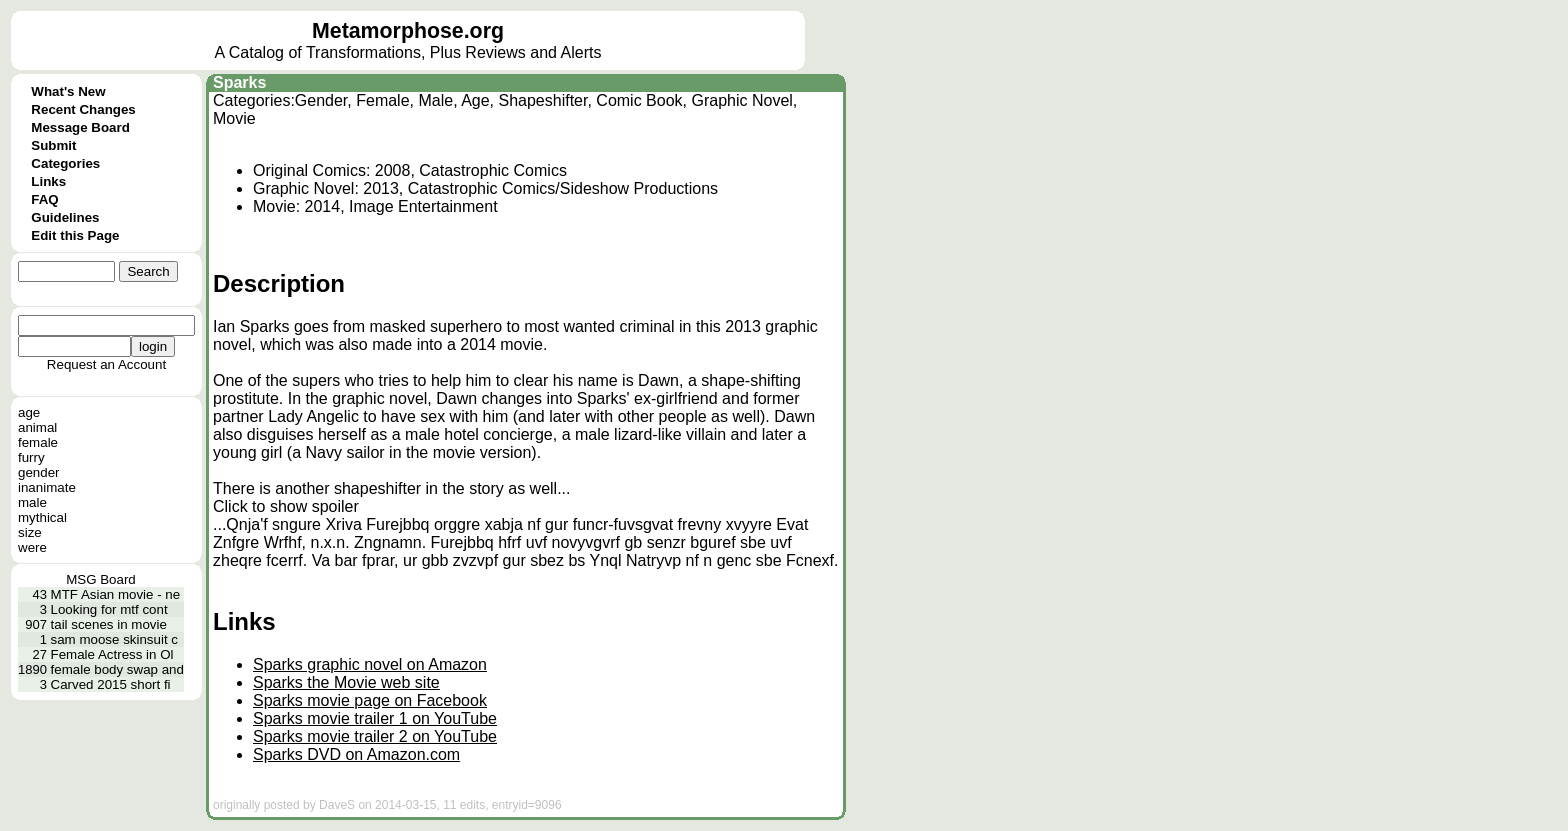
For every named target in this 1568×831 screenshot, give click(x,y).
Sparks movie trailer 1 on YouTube (375, 718)
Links (48, 181)
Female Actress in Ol (112, 654)
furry (31, 457)
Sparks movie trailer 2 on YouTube (375, 736)
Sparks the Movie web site (346, 682)
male (32, 502)
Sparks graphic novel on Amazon (370, 664)
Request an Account (106, 364)
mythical (42, 517)
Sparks (239, 82)
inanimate (47, 487)
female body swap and (117, 669)
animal (37, 427)
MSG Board (101, 579)
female (38, 442)
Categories (65, 163)
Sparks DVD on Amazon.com (356, 754)
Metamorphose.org (408, 31)
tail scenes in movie (109, 624)
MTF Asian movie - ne (116, 594)
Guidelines (65, 217)
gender (39, 472)
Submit (53, 145)
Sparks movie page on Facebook (370, 700)
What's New (68, 91)
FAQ (44, 199)
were (32, 547)
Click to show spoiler (286, 506)
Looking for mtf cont (109, 609)
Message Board (80, 127)
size (30, 532)
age (29, 412)
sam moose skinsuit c (114, 639)
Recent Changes (83, 109)
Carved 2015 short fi (111, 684)
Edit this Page (75, 235)
